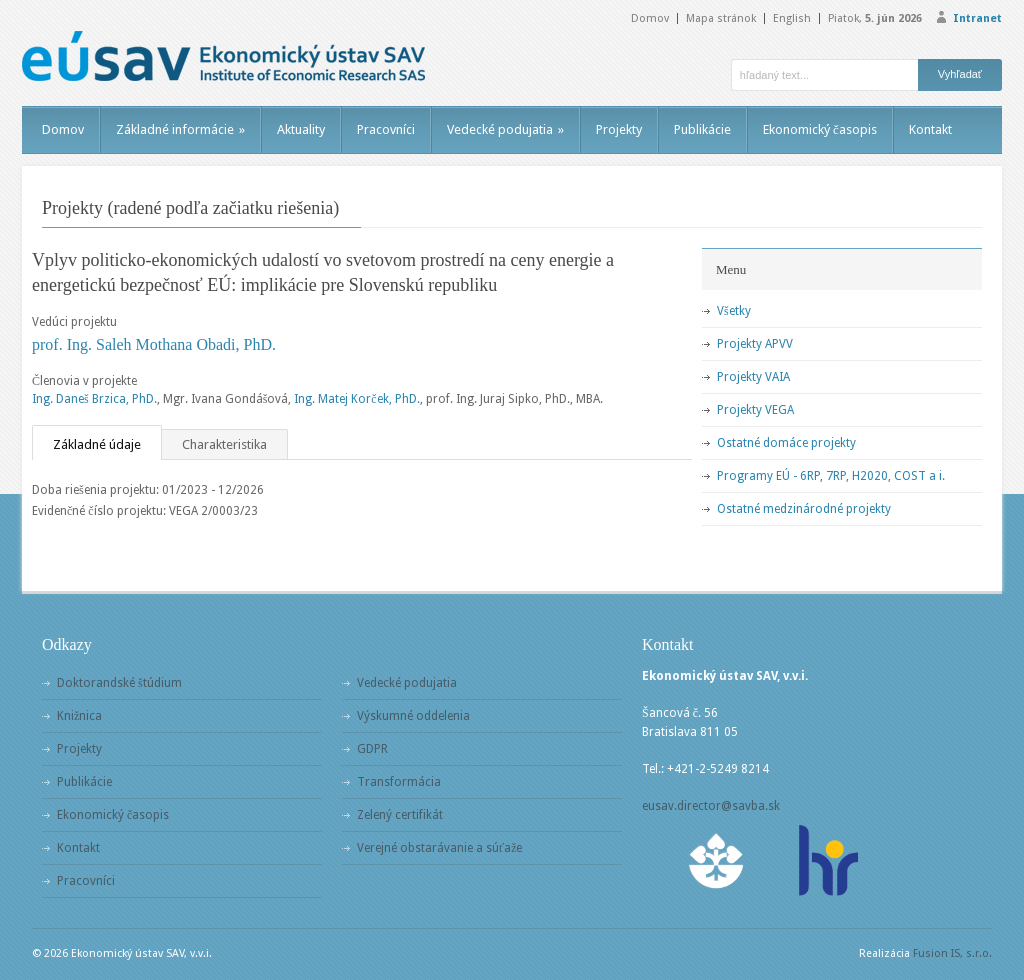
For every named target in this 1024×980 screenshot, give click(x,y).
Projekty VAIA (753, 377)
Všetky (734, 311)
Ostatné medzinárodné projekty (804, 509)
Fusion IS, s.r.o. (952, 953)
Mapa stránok (721, 18)
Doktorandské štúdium (119, 683)
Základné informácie (180, 129)
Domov (650, 18)
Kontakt (930, 129)
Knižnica (79, 716)
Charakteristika (224, 444)
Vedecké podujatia (505, 129)
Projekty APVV (755, 344)
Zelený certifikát (400, 815)
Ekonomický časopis (820, 129)
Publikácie (702, 129)
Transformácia (399, 782)
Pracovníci (386, 129)
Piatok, (875, 18)
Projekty (619, 129)
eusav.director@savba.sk (711, 806)
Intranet (977, 18)
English (792, 18)
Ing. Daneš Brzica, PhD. (94, 399)
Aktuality (301, 129)
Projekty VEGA (755, 410)
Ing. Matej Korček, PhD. (356, 399)
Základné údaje (97, 444)
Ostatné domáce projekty (786, 443)
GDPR (372, 749)
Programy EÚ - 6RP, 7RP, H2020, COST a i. (831, 476)
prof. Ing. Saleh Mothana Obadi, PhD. (154, 344)
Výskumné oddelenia (413, 716)
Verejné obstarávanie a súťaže (439, 848)
